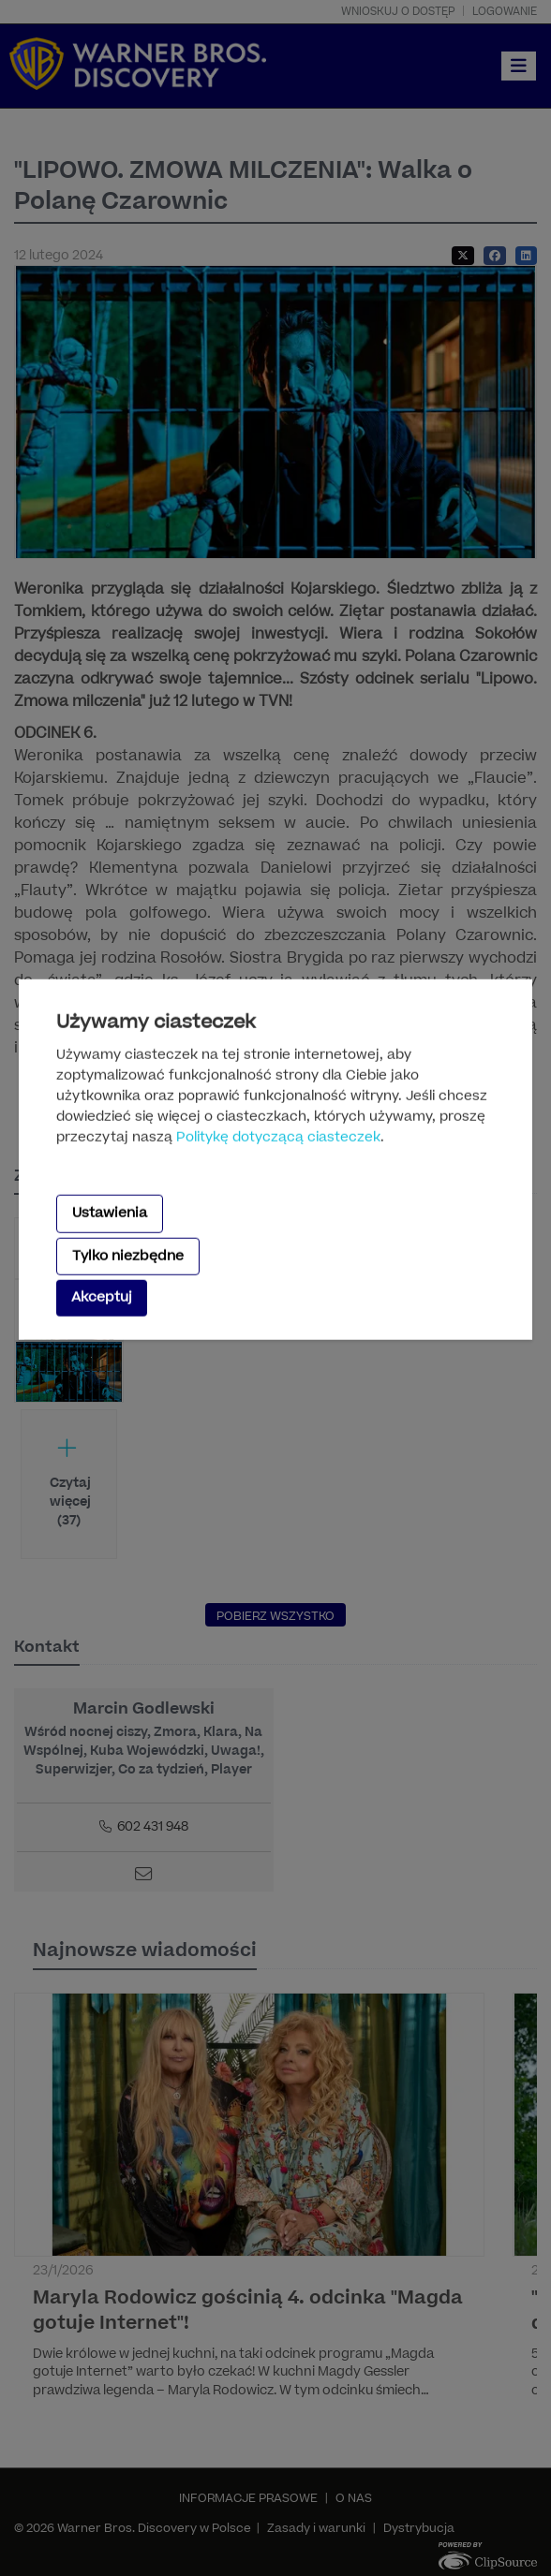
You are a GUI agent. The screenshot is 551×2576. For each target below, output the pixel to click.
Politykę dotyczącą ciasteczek (278, 1136)
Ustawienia (109, 1213)
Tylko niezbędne (128, 1255)
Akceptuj (101, 1297)
